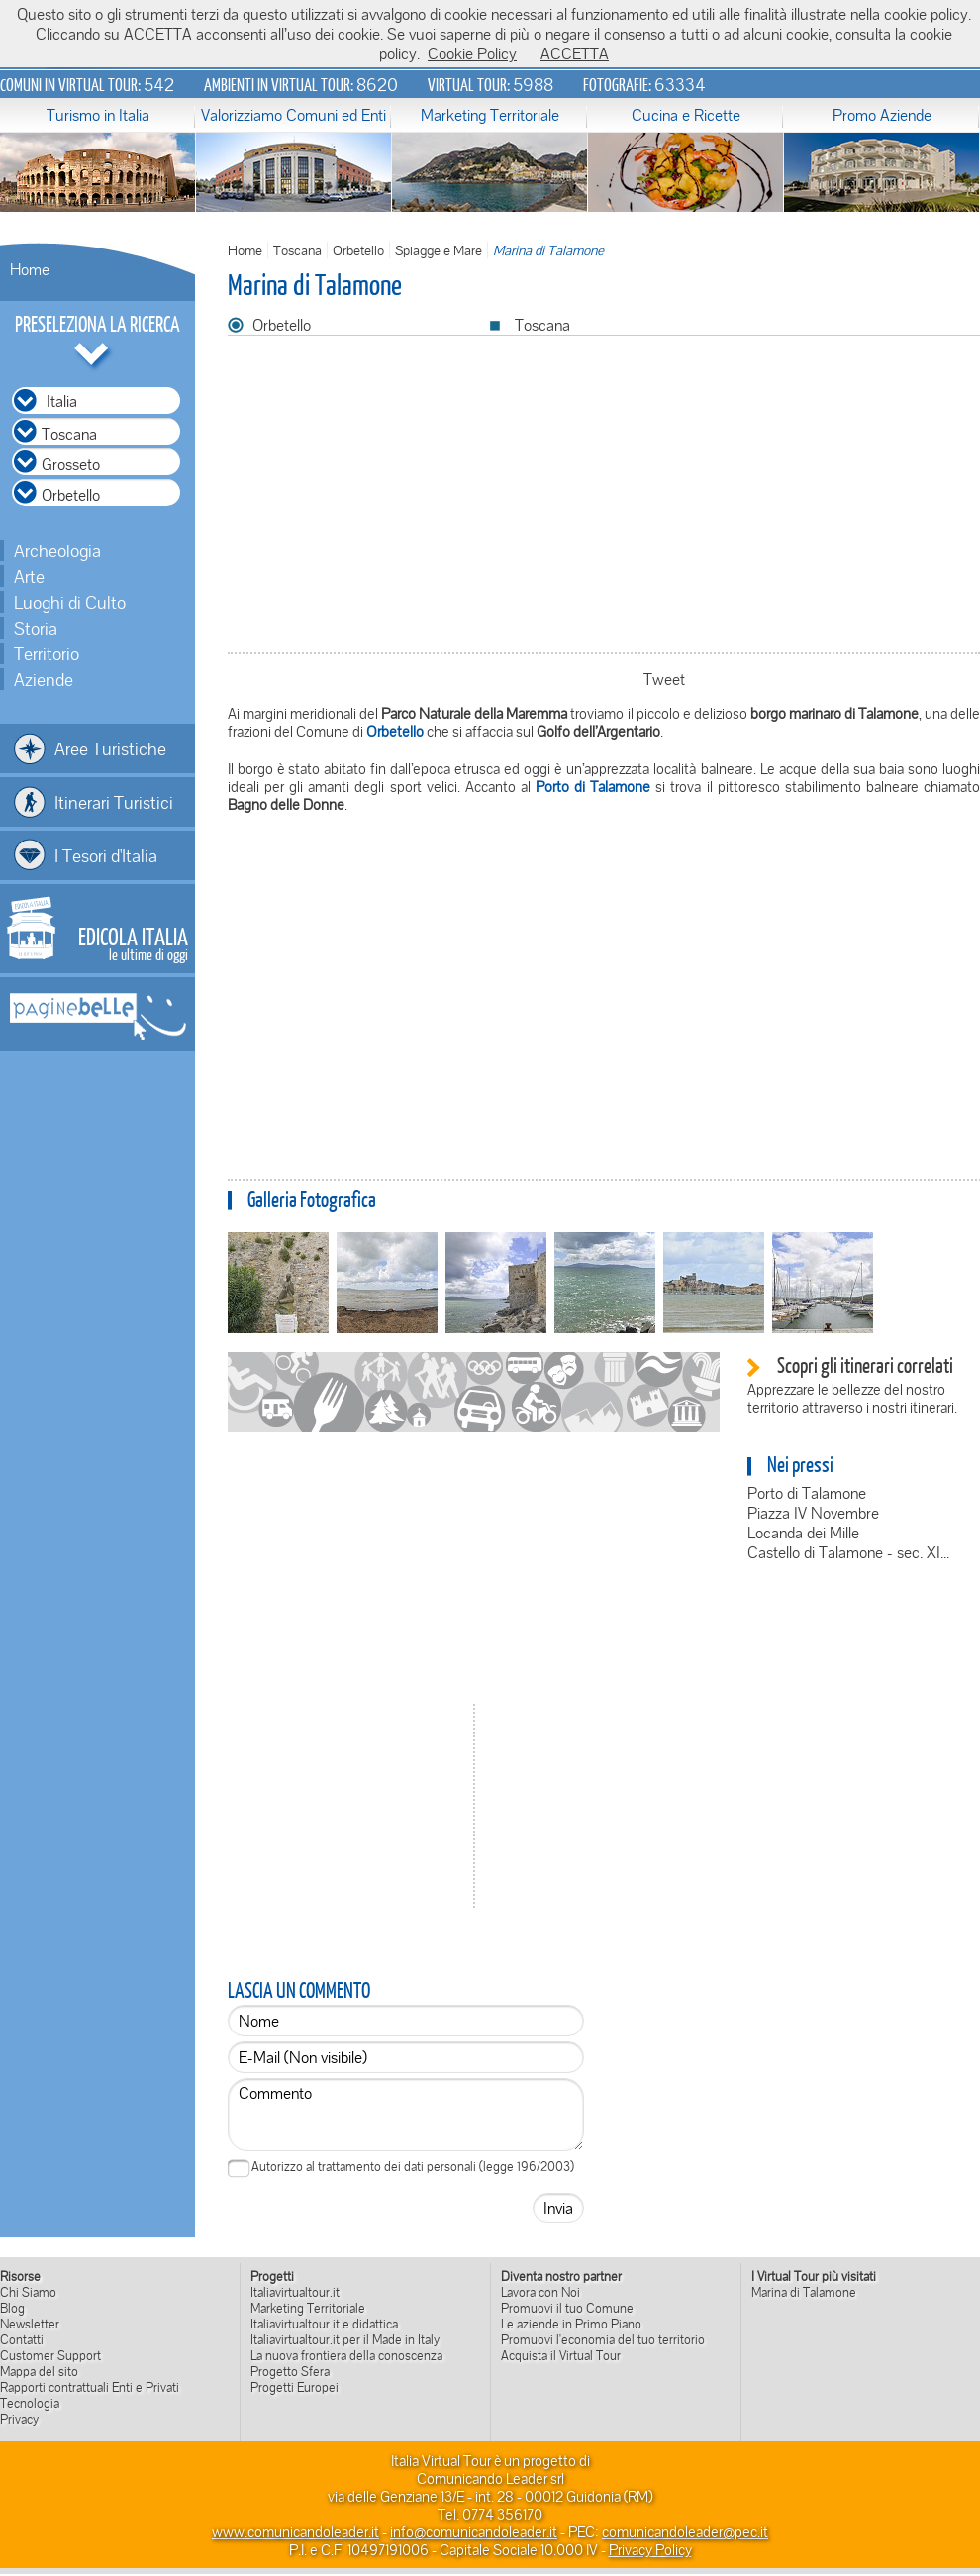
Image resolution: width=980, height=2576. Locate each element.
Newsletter (29, 2323)
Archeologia (57, 550)
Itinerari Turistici (113, 802)
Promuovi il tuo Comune (567, 2308)
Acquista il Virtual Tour (561, 2355)
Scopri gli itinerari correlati (865, 1364)
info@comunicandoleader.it (473, 2531)
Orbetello (358, 250)
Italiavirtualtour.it (295, 2292)
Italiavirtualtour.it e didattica (324, 2323)
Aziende (43, 679)
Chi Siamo (28, 2292)
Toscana (297, 250)
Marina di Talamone (803, 2292)
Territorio (46, 653)
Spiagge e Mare (438, 250)
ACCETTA (574, 53)
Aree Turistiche (110, 748)
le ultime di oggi (133, 942)
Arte (29, 576)
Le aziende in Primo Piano (571, 2323)
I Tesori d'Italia (105, 855)
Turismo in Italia (98, 115)
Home (29, 269)
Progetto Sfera (290, 2371)
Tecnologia (29, 2403)
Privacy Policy (650, 2549)
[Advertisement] (604, 1010)
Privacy (19, 2419)
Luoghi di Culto (70, 602)
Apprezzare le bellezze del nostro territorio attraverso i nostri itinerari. (852, 1398)
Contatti (22, 2339)
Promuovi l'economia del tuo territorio (603, 2339)
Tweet (664, 679)
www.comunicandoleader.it (295, 2531)
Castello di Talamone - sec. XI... (848, 1552)
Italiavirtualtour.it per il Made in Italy (345, 2339)
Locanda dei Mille (803, 1532)
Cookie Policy (472, 53)
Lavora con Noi (540, 2292)
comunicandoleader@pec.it (685, 2531)
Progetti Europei (294, 2387)
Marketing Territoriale (490, 115)
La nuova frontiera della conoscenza (346, 2355)
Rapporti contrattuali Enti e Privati (89, 2387)
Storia (35, 628)
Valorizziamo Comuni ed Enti (293, 115)
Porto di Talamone (806, 1493)
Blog (12, 2308)
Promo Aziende (882, 115)
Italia (62, 401)
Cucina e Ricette (686, 115)
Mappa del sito (39, 2371)
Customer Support (50, 2355)
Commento (406, 2114)
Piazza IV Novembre (813, 1513)
